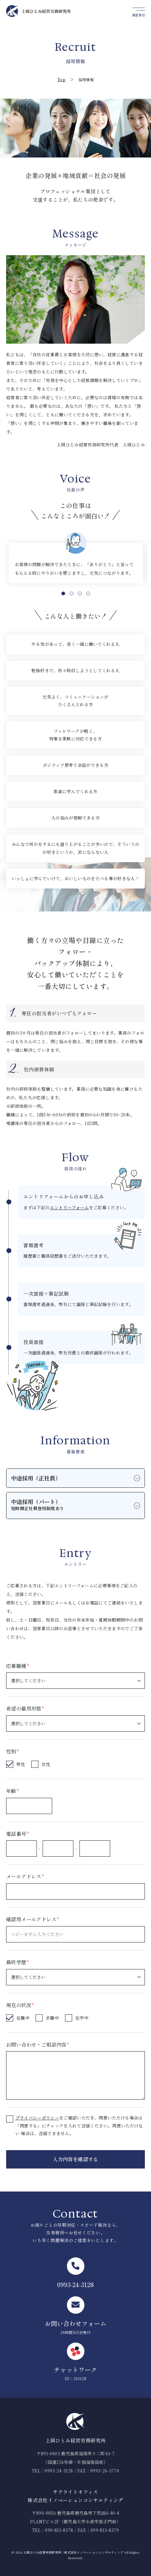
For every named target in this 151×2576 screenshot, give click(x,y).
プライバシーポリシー (37, 2118)
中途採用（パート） (37, 1505)
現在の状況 (20, 2005)
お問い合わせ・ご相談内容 (37, 2044)
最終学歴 (17, 1962)
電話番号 (17, 1833)
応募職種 (17, 1665)
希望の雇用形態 (25, 1708)
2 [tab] (71, 593)
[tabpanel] (76, 563)
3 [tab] (80, 593)
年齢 (12, 1790)
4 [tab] (88, 593)
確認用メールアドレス (32, 1919)
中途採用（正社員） (36, 1478)
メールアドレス (25, 1876)
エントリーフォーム (69, 1207)
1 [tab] (63, 593)
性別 (12, 1751)
